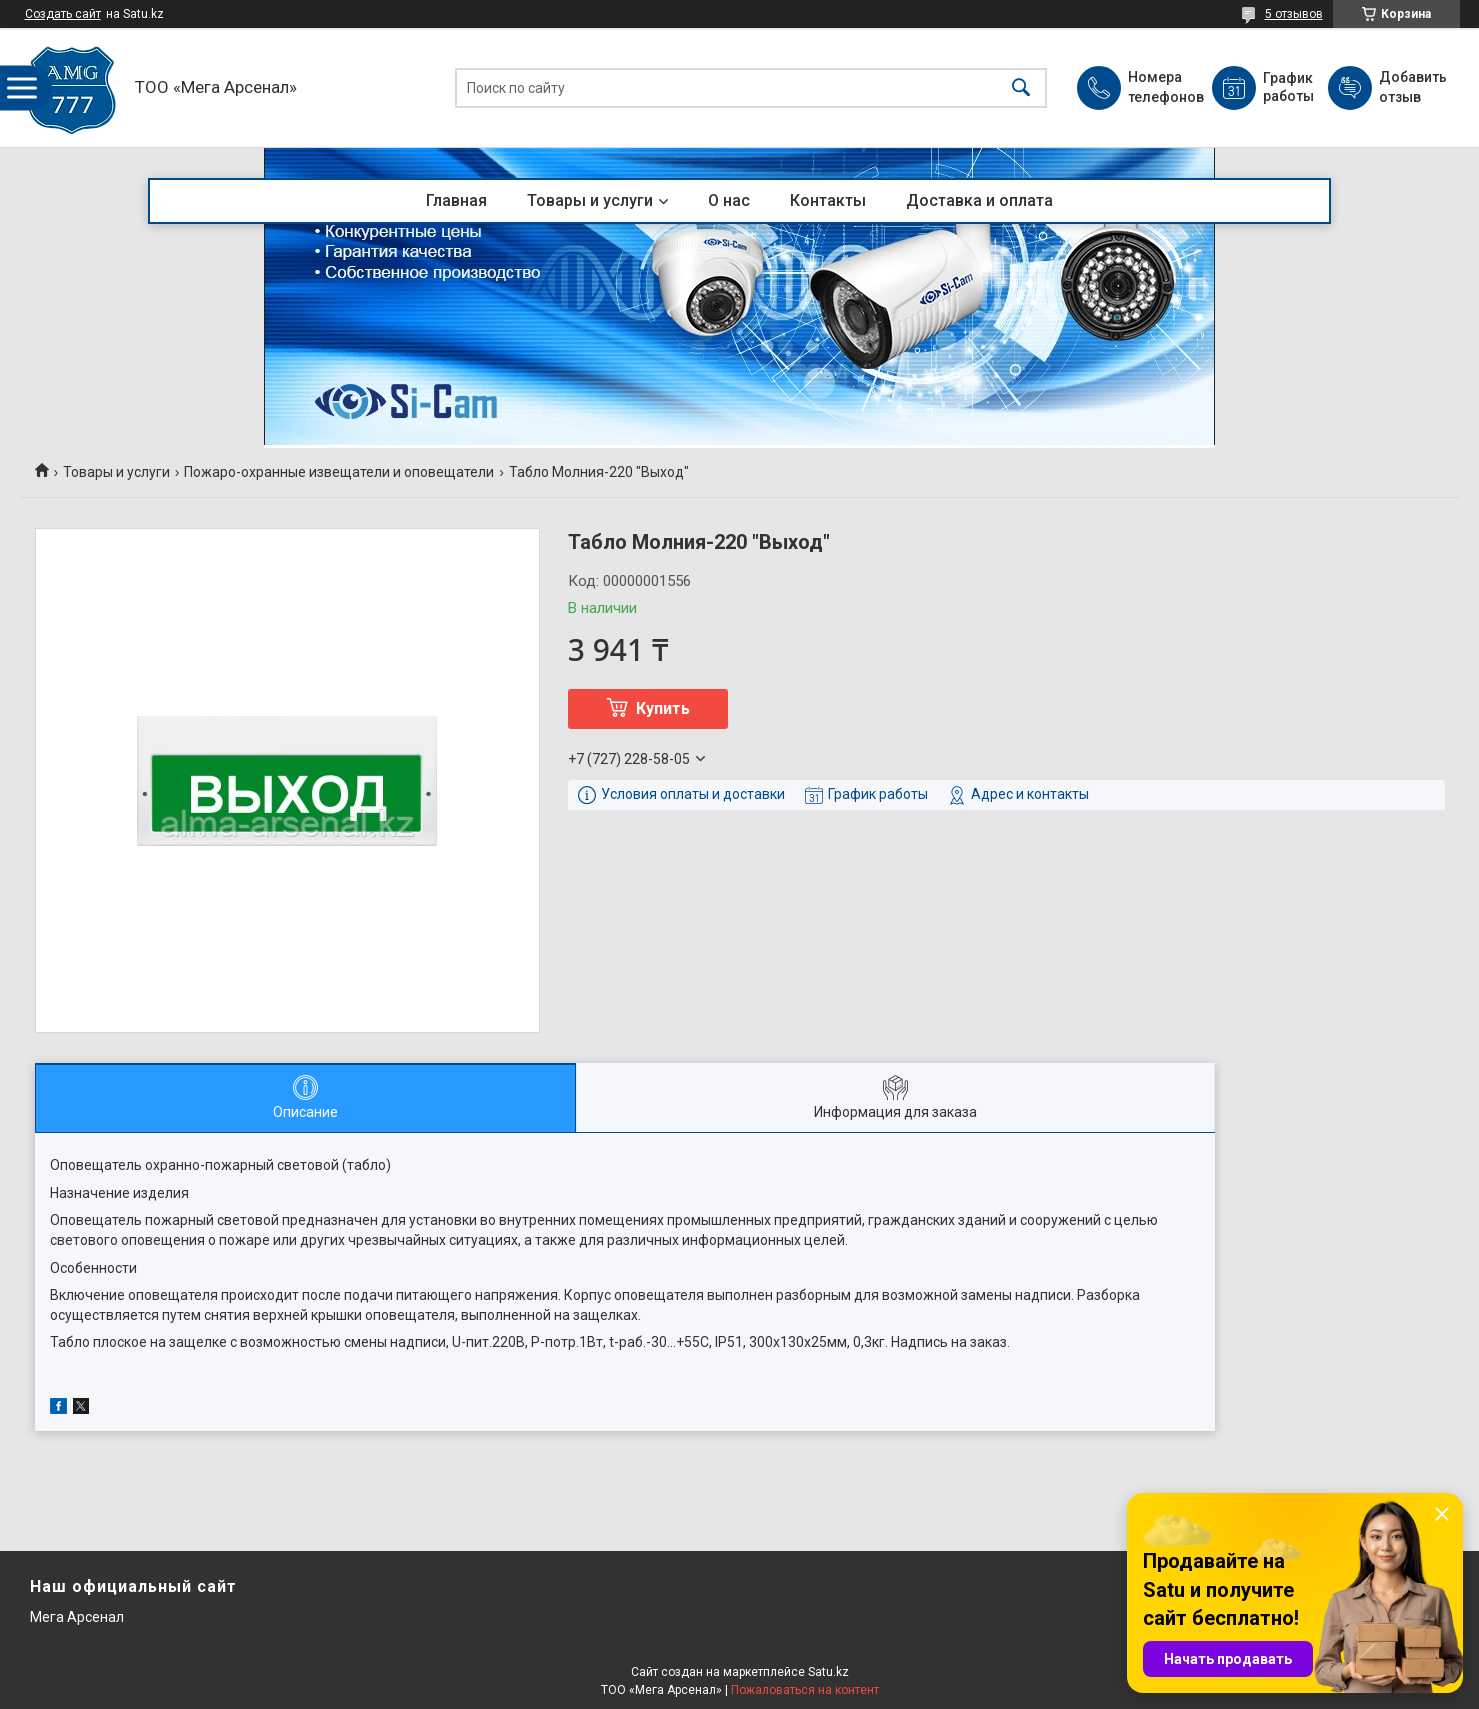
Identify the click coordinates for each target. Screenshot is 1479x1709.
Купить (663, 708)
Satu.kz (828, 1672)
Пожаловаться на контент (805, 1690)
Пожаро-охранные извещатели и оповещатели (339, 472)
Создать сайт (63, 14)
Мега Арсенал (77, 1617)
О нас (729, 200)
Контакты (828, 200)
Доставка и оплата (979, 200)
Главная (456, 200)
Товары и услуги (590, 200)
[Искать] (1021, 87)
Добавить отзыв (1412, 87)
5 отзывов (1294, 14)
